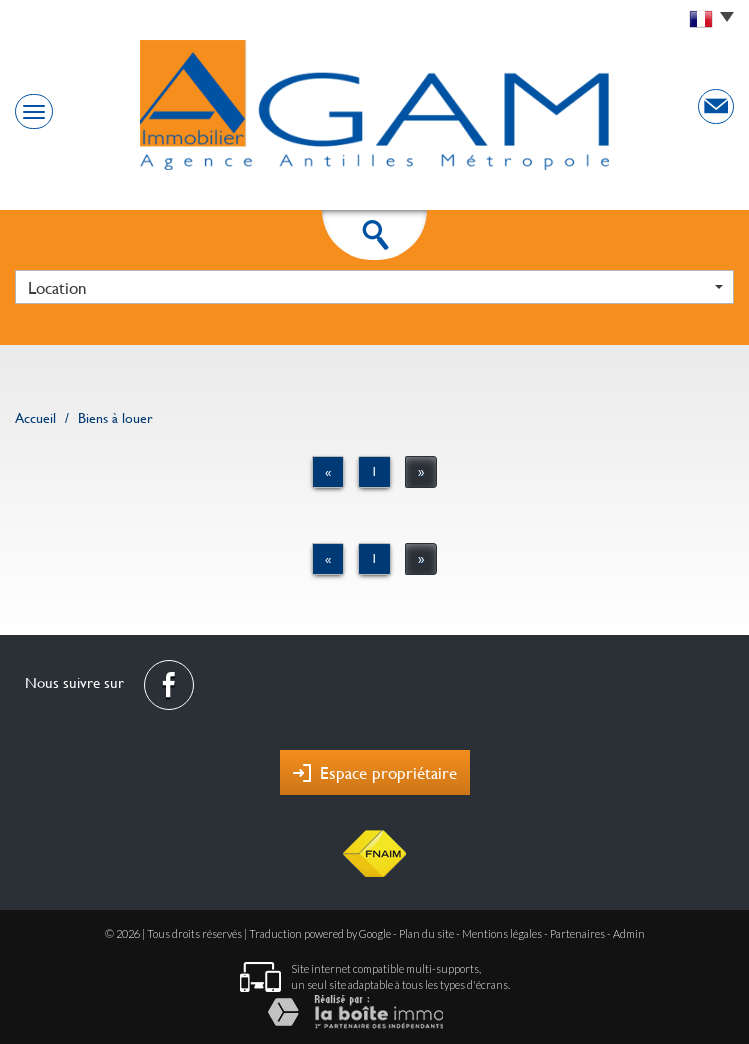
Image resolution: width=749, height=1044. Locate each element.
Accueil (35, 418)
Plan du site (426, 933)
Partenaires (577, 933)
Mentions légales (502, 933)
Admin (629, 933)
